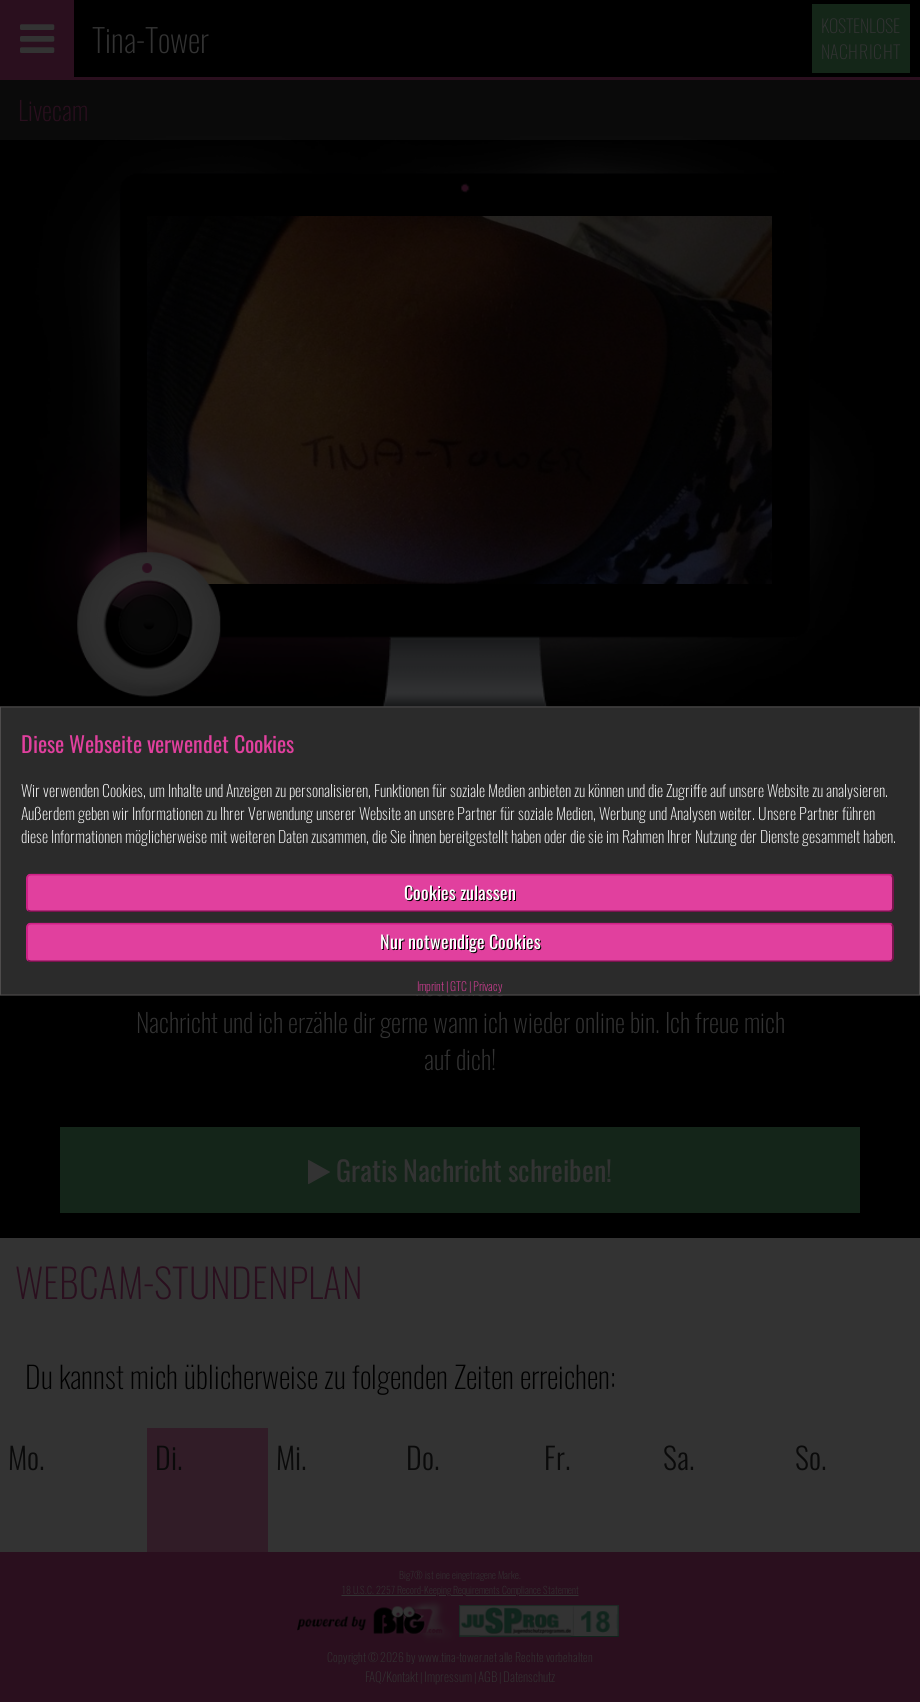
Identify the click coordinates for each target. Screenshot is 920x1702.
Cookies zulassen (460, 892)
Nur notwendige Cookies (460, 942)
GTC (458, 985)
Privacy (488, 985)
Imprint (430, 985)
